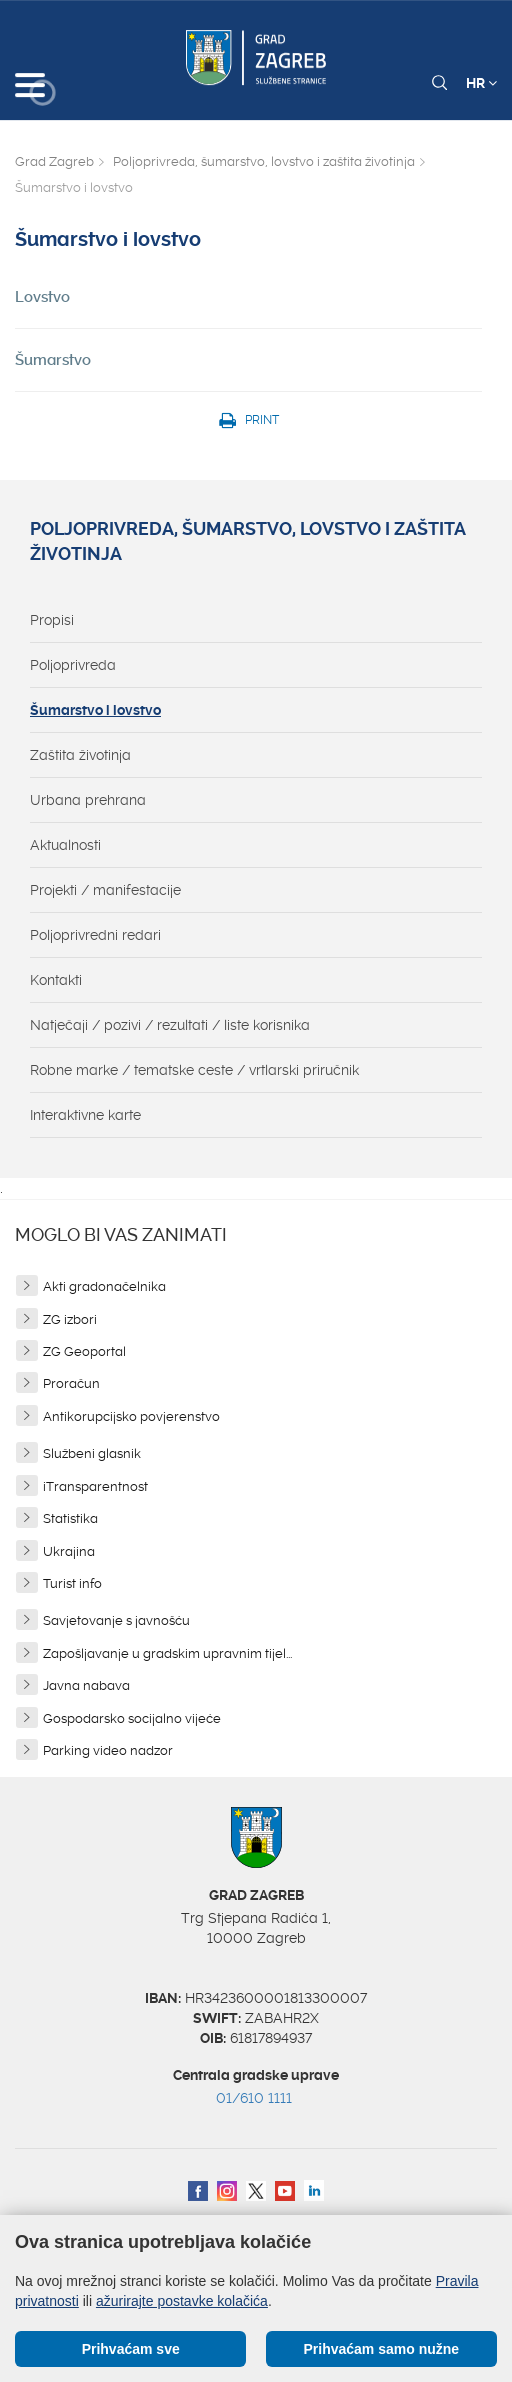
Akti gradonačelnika (104, 1286)
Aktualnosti (65, 845)
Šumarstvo (53, 360)
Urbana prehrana (88, 800)
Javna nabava (86, 1685)
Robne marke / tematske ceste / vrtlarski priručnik (194, 1070)
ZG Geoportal (84, 1351)
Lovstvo (42, 297)
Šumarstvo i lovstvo (95, 710)
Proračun (71, 1383)
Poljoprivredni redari (95, 935)
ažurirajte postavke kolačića (182, 2301)
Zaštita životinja (80, 755)
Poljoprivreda (73, 665)
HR (481, 83)
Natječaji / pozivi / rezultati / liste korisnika (170, 1025)
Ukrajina (69, 1551)
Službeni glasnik (92, 1453)
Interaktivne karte (85, 1115)
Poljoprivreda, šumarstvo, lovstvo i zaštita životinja (264, 161)
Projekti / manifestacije (105, 890)
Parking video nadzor (108, 1750)
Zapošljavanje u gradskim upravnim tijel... (167, 1653)
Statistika (70, 1518)
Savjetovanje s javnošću (116, 1620)
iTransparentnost (95, 1486)
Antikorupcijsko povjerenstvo (131, 1416)
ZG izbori (70, 1319)
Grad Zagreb (54, 161)
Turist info (72, 1583)
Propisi (52, 620)
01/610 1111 (254, 2098)
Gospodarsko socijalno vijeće (132, 1718)
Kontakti (56, 980)
